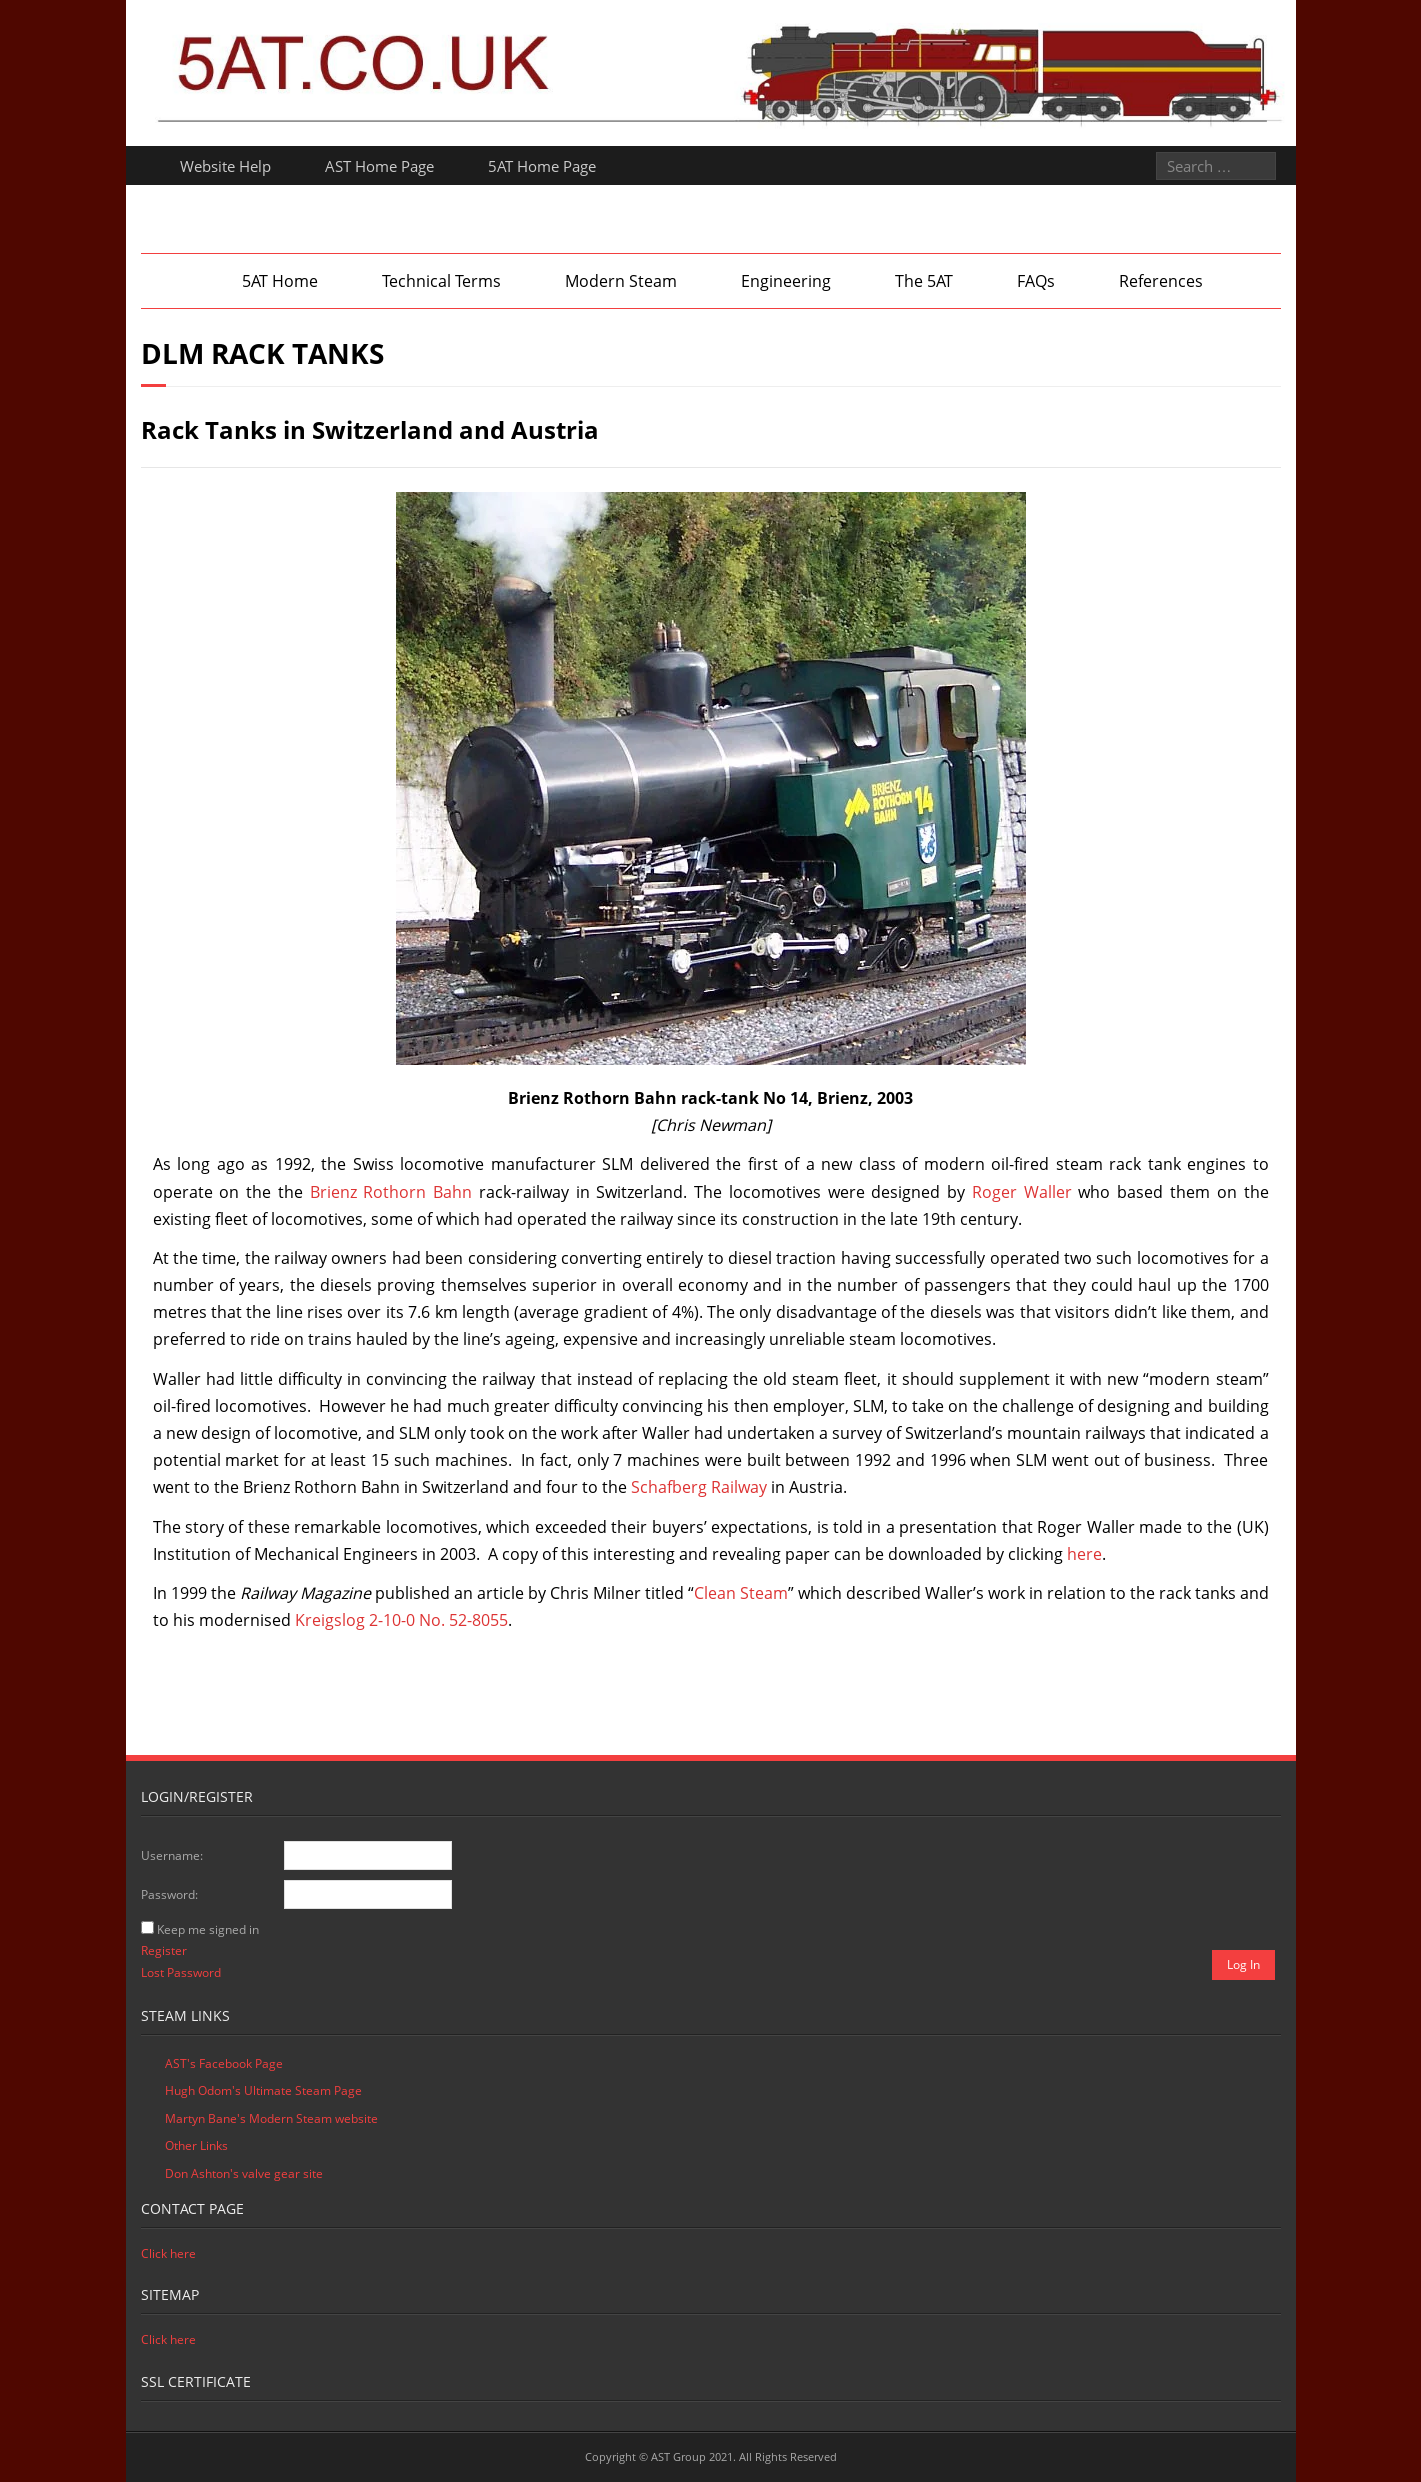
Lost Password (181, 1972)
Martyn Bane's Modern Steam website (271, 2118)
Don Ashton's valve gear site (244, 2173)
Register (164, 1950)
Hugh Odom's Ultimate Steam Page (263, 2090)
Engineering (786, 281)
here (1084, 1554)
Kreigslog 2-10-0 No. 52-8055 (401, 1620)
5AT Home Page (542, 166)
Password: (169, 1894)
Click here (168, 2253)
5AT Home (280, 281)
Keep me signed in (208, 1929)
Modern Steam (621, 281)
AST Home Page (379, 166)
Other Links (196, 2145)
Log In (1243, 1964)
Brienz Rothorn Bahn (391, 1192)
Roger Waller (1022, 1192)
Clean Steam (741, 1593)
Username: (172, 1855)
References (1161, 281)
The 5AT (924, 281)
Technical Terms (441, 281)
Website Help (225, 166)
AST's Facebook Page (224, 2063)
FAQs (1036, 281)
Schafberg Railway (699, 1487)
